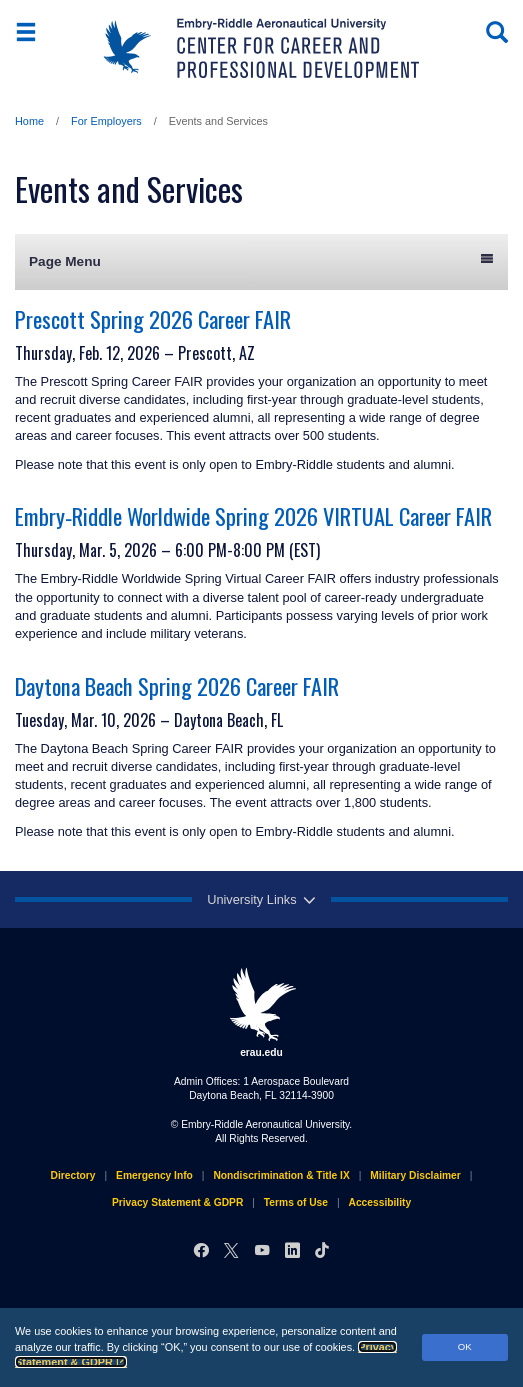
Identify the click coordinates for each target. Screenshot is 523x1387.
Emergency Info (154, 1175)
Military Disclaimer (415, 1175)
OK (465, 1346)
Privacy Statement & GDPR (177, 1202)
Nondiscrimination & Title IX (281, 1175)
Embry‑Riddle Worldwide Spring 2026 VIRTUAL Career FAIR (253, 515)
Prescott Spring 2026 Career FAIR (153, 318)
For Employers (106, 121)
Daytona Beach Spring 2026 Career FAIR (177, 685)
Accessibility (380, 1202)
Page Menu (261, 260)
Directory (73, 1175)
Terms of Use (296, 1202)
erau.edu (262, 1012)
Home (29, 121)
